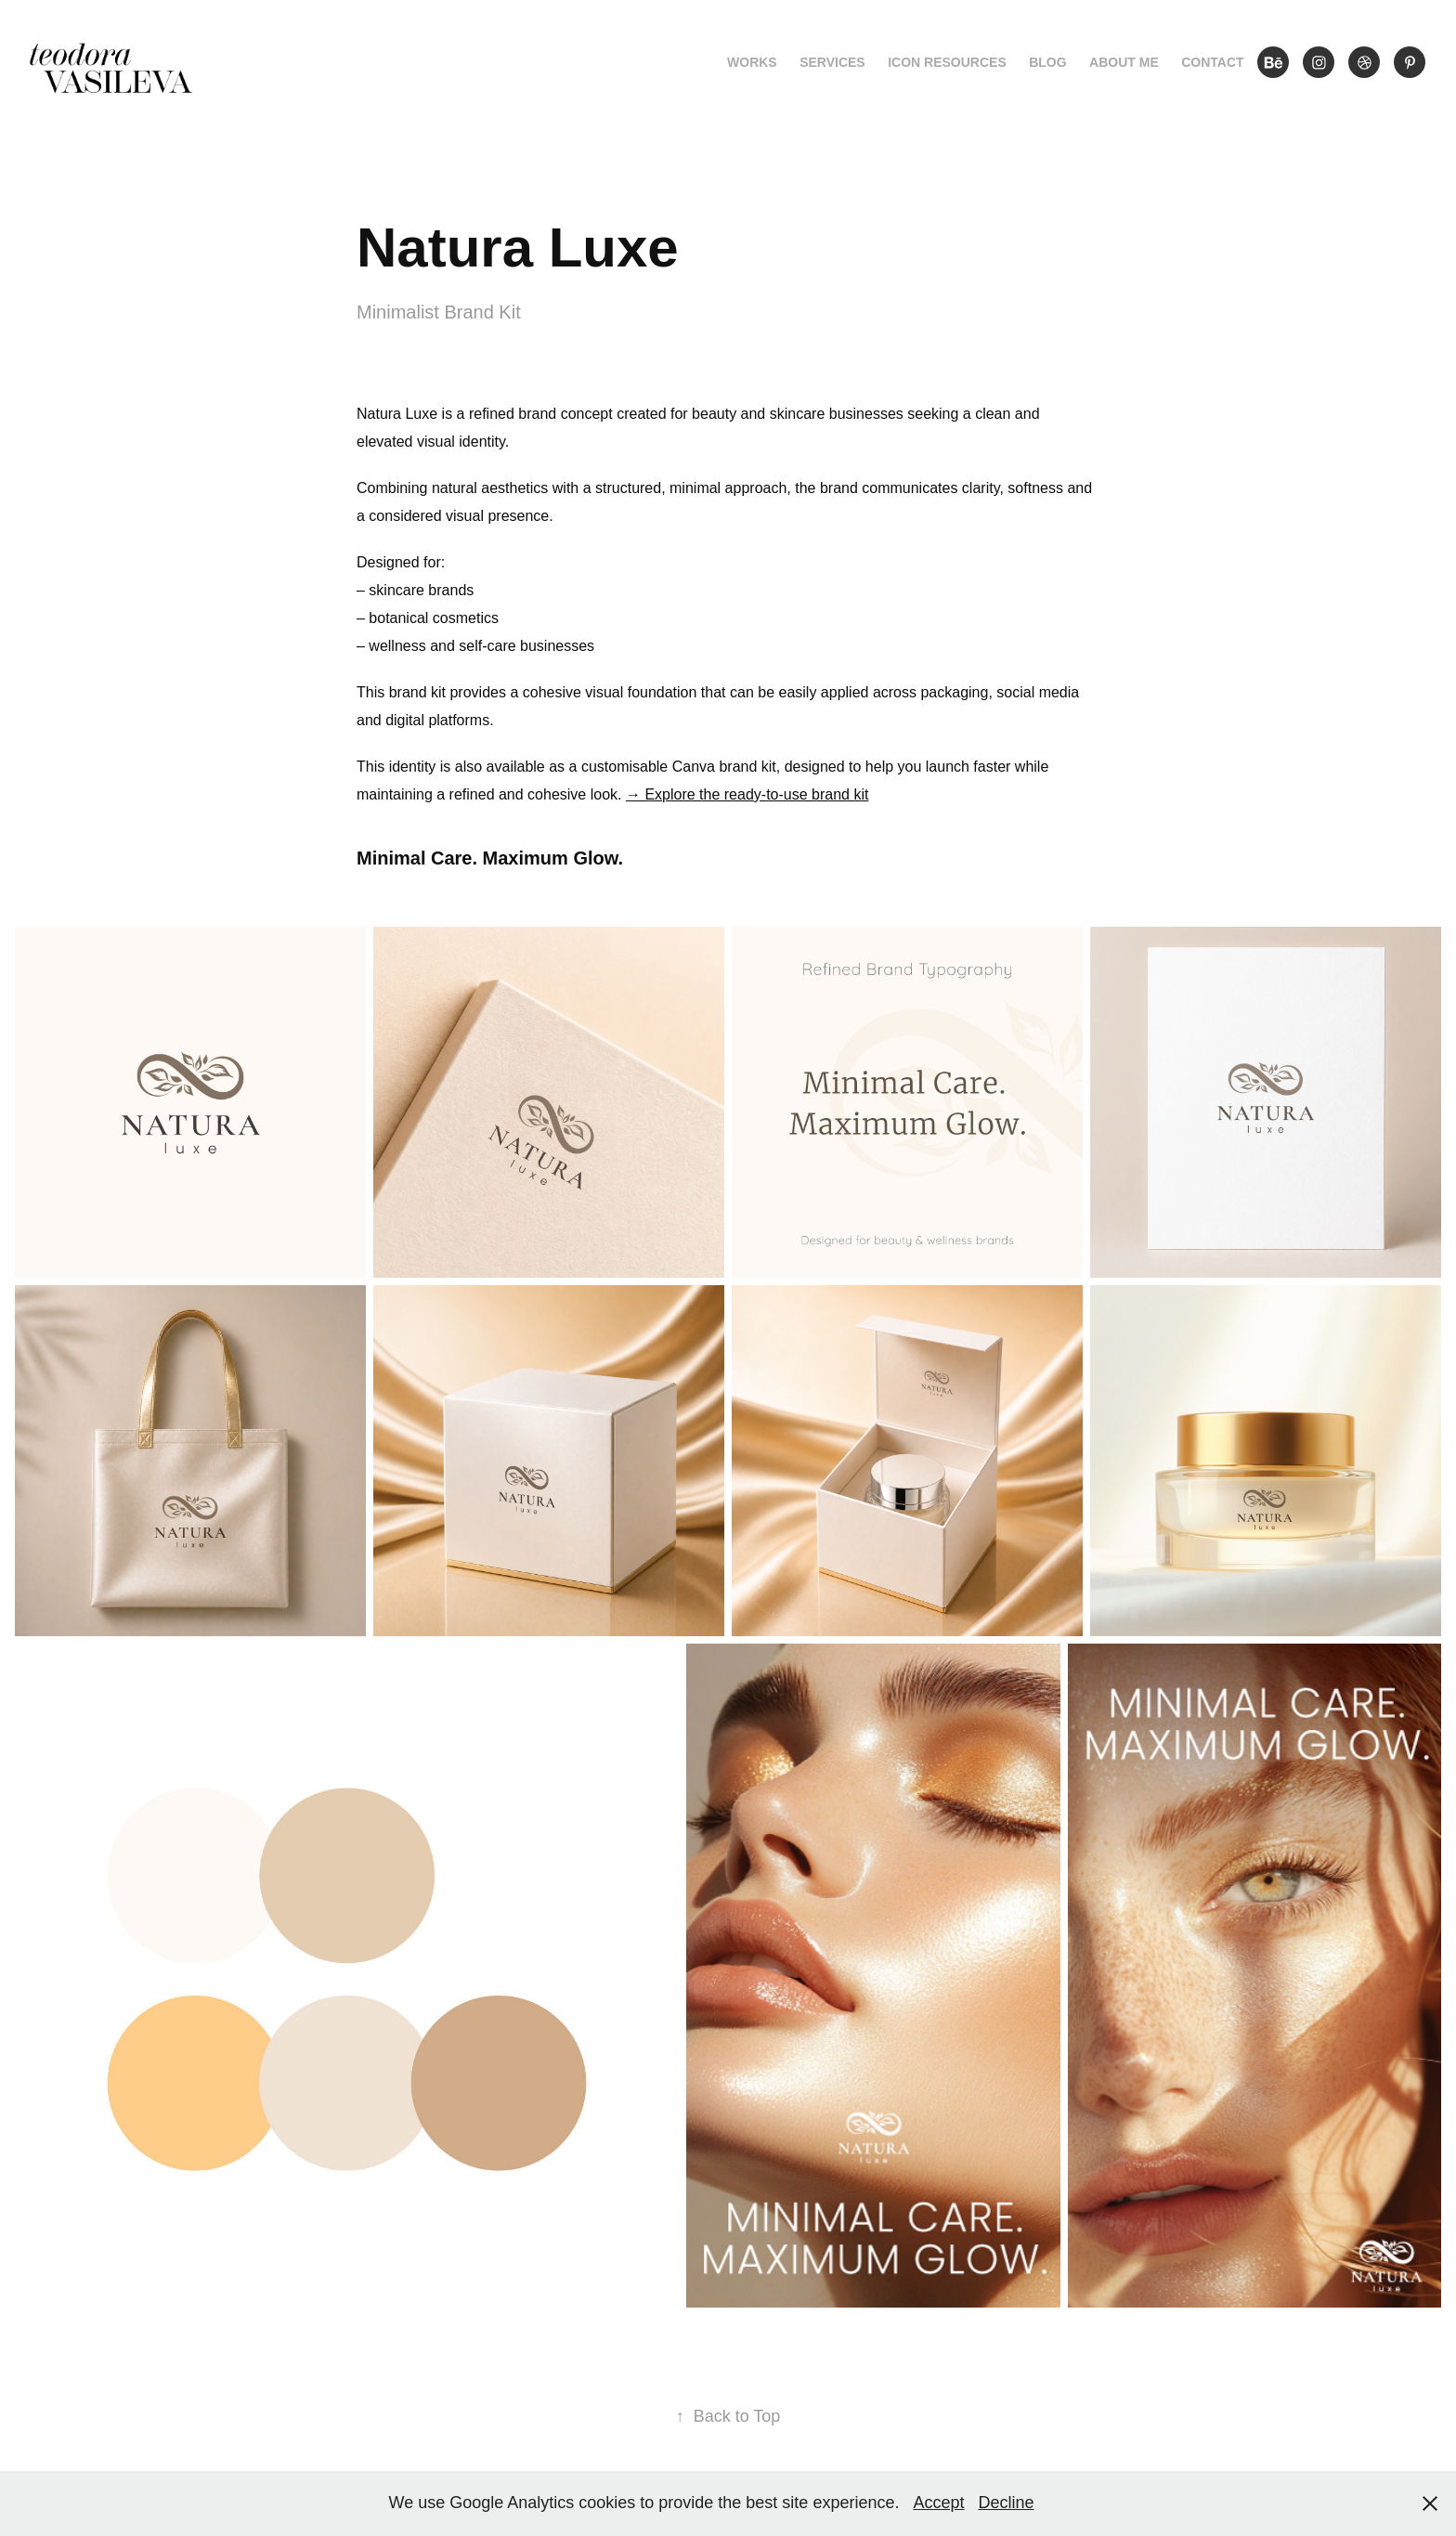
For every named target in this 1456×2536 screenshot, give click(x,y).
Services (832, 62)
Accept (938, 2502)
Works (752, 62)
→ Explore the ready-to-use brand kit (747, 794)
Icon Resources (947, 62)
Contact (1212, 62)
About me (1124, 62)
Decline (1006, 2502)
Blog (1047, 62)
